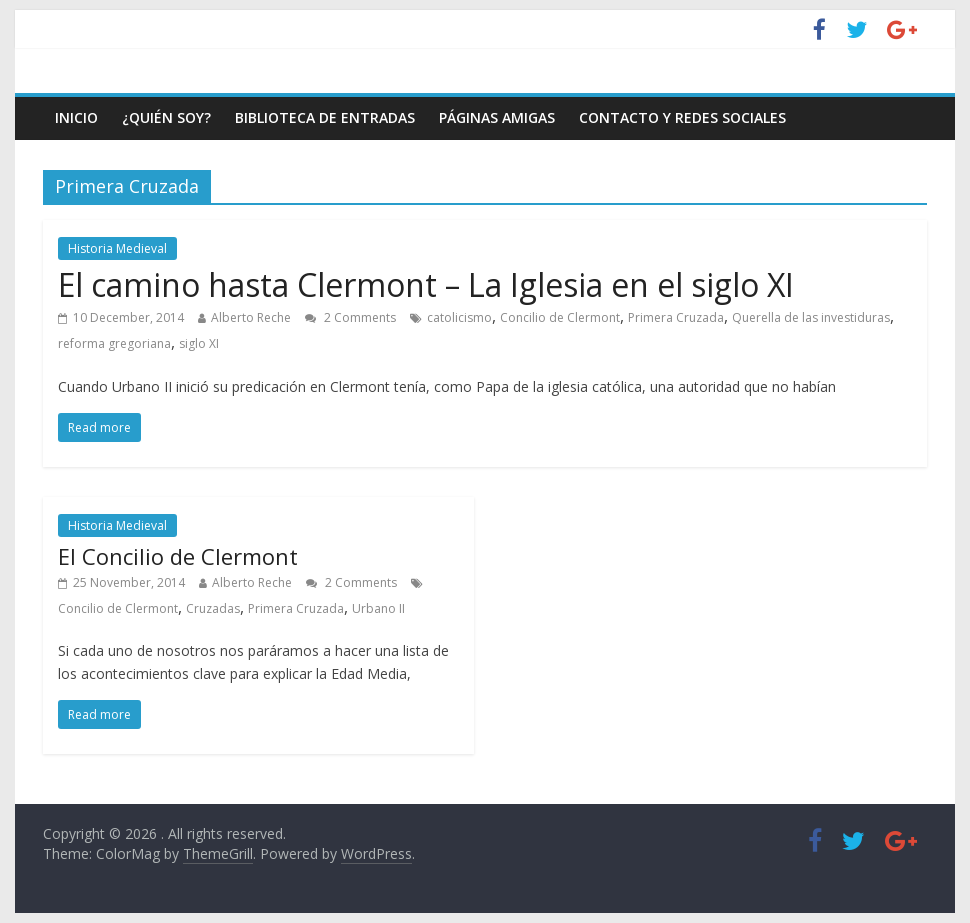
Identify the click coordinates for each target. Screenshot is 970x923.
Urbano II (378, 608)
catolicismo (459, 317)
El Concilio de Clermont (178, 556)
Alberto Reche (251, 317)
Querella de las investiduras (811, 317)
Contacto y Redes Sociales (682, 117)
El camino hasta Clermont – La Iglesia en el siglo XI (426, 284)
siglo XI (199, 343)
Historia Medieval (117, 248)
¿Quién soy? (166, 117)
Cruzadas (213, 608)
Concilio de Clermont (560, 317)
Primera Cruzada (676, 317)
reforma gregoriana (114, 343)
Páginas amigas (497, 117)
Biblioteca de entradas (325, 117)
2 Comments (350, 317)
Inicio (76, 117)
